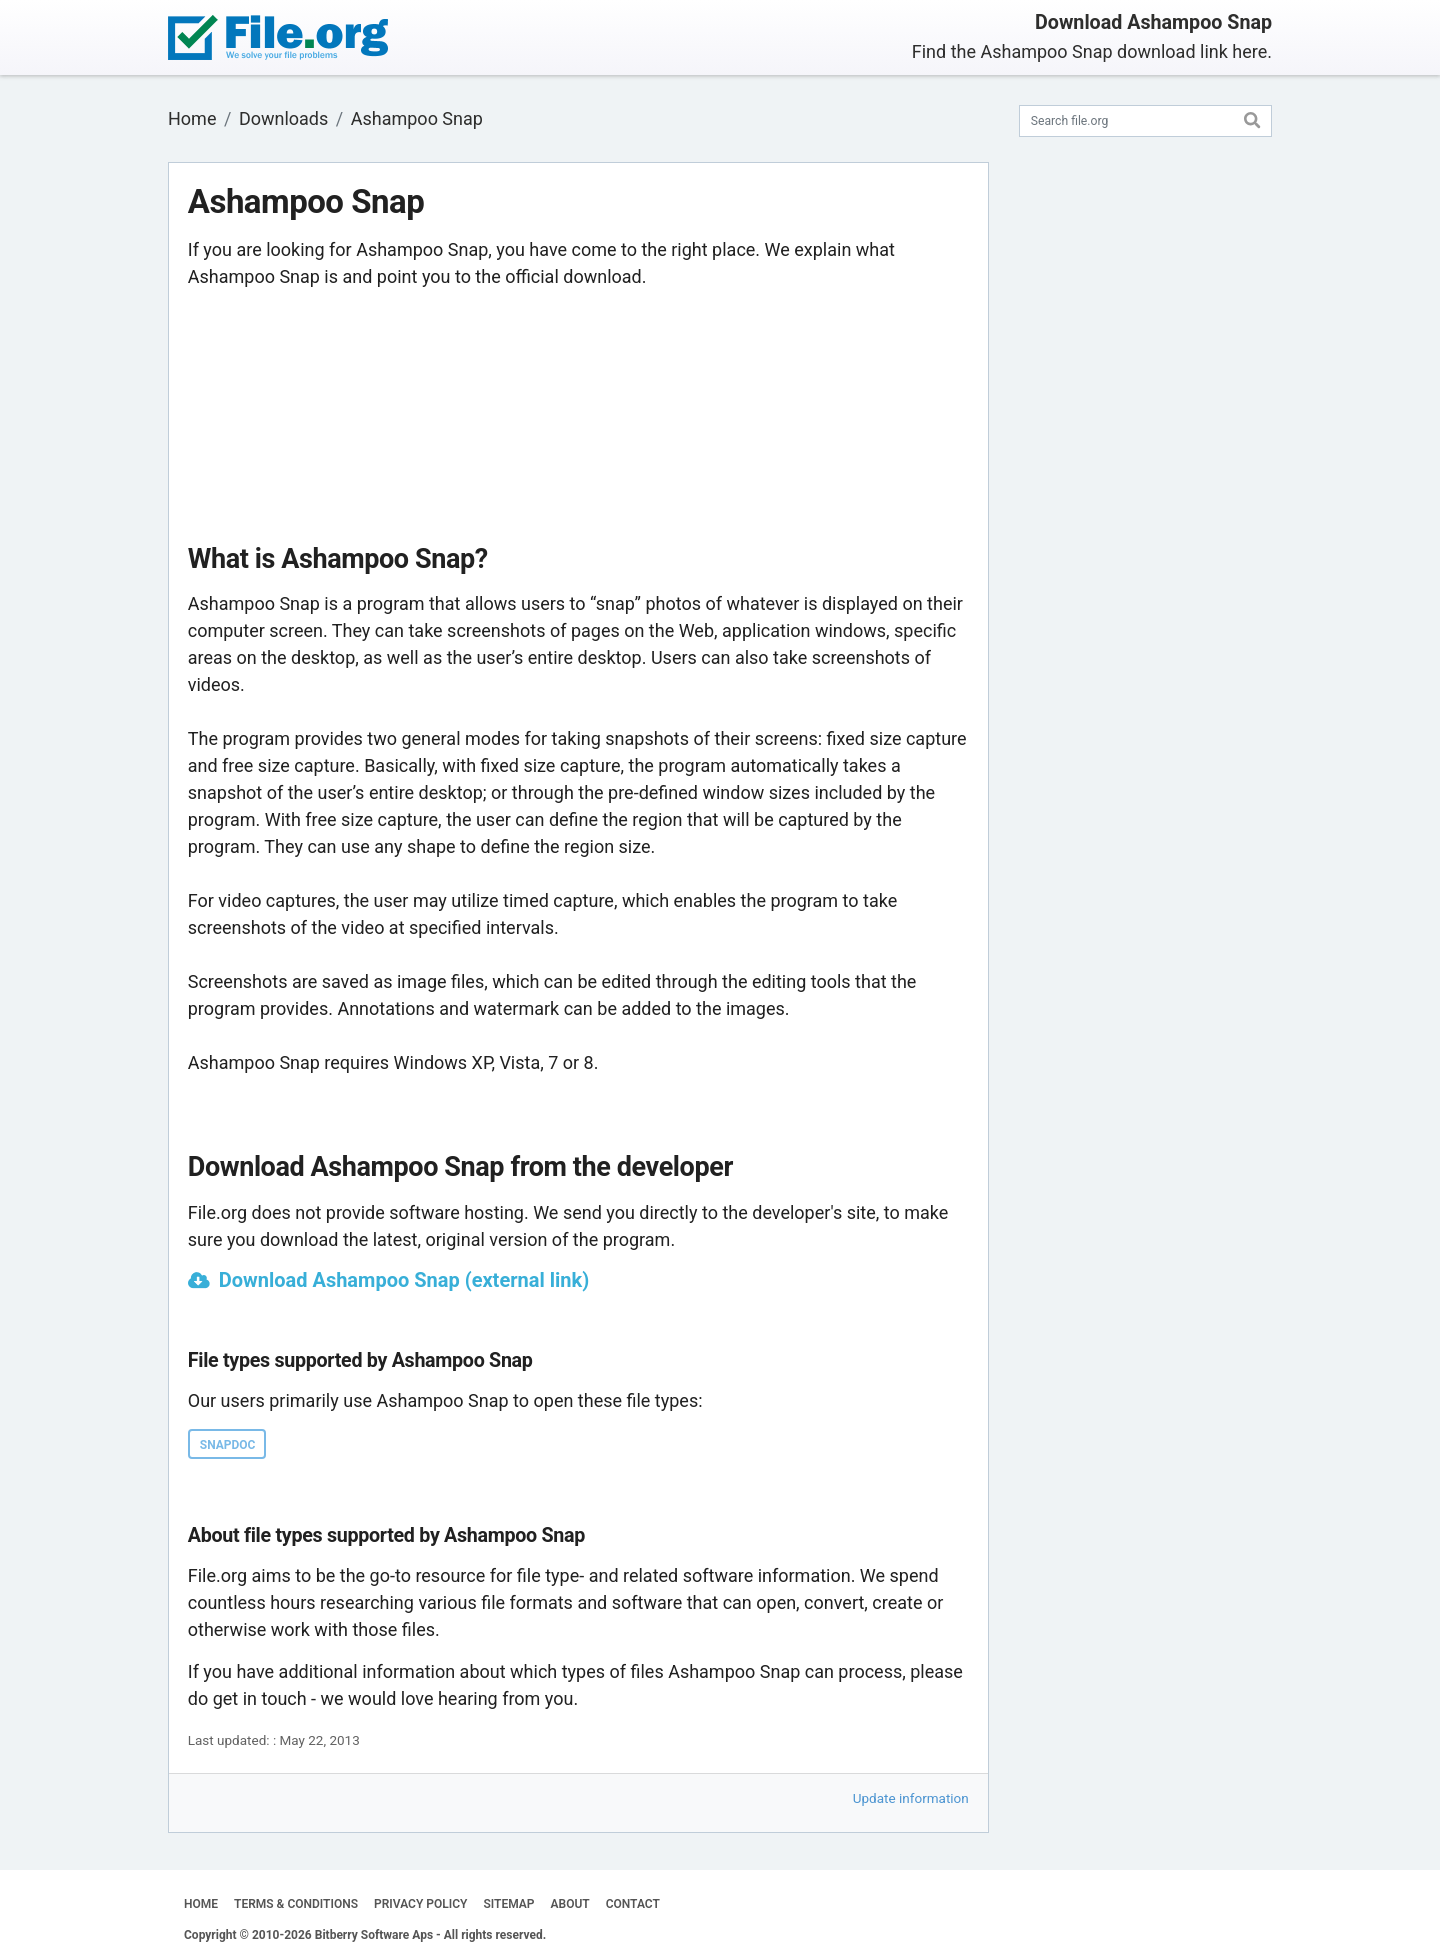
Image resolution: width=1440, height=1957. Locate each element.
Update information (911, 1798)
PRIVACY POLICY (420, 1904)
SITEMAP (508, 1904)
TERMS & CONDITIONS (296, 1904)
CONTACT (633, 1904)
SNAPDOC (228, 1445)
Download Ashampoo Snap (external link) (404, 1280)
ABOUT (570, 1904)
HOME (201, 1904)
